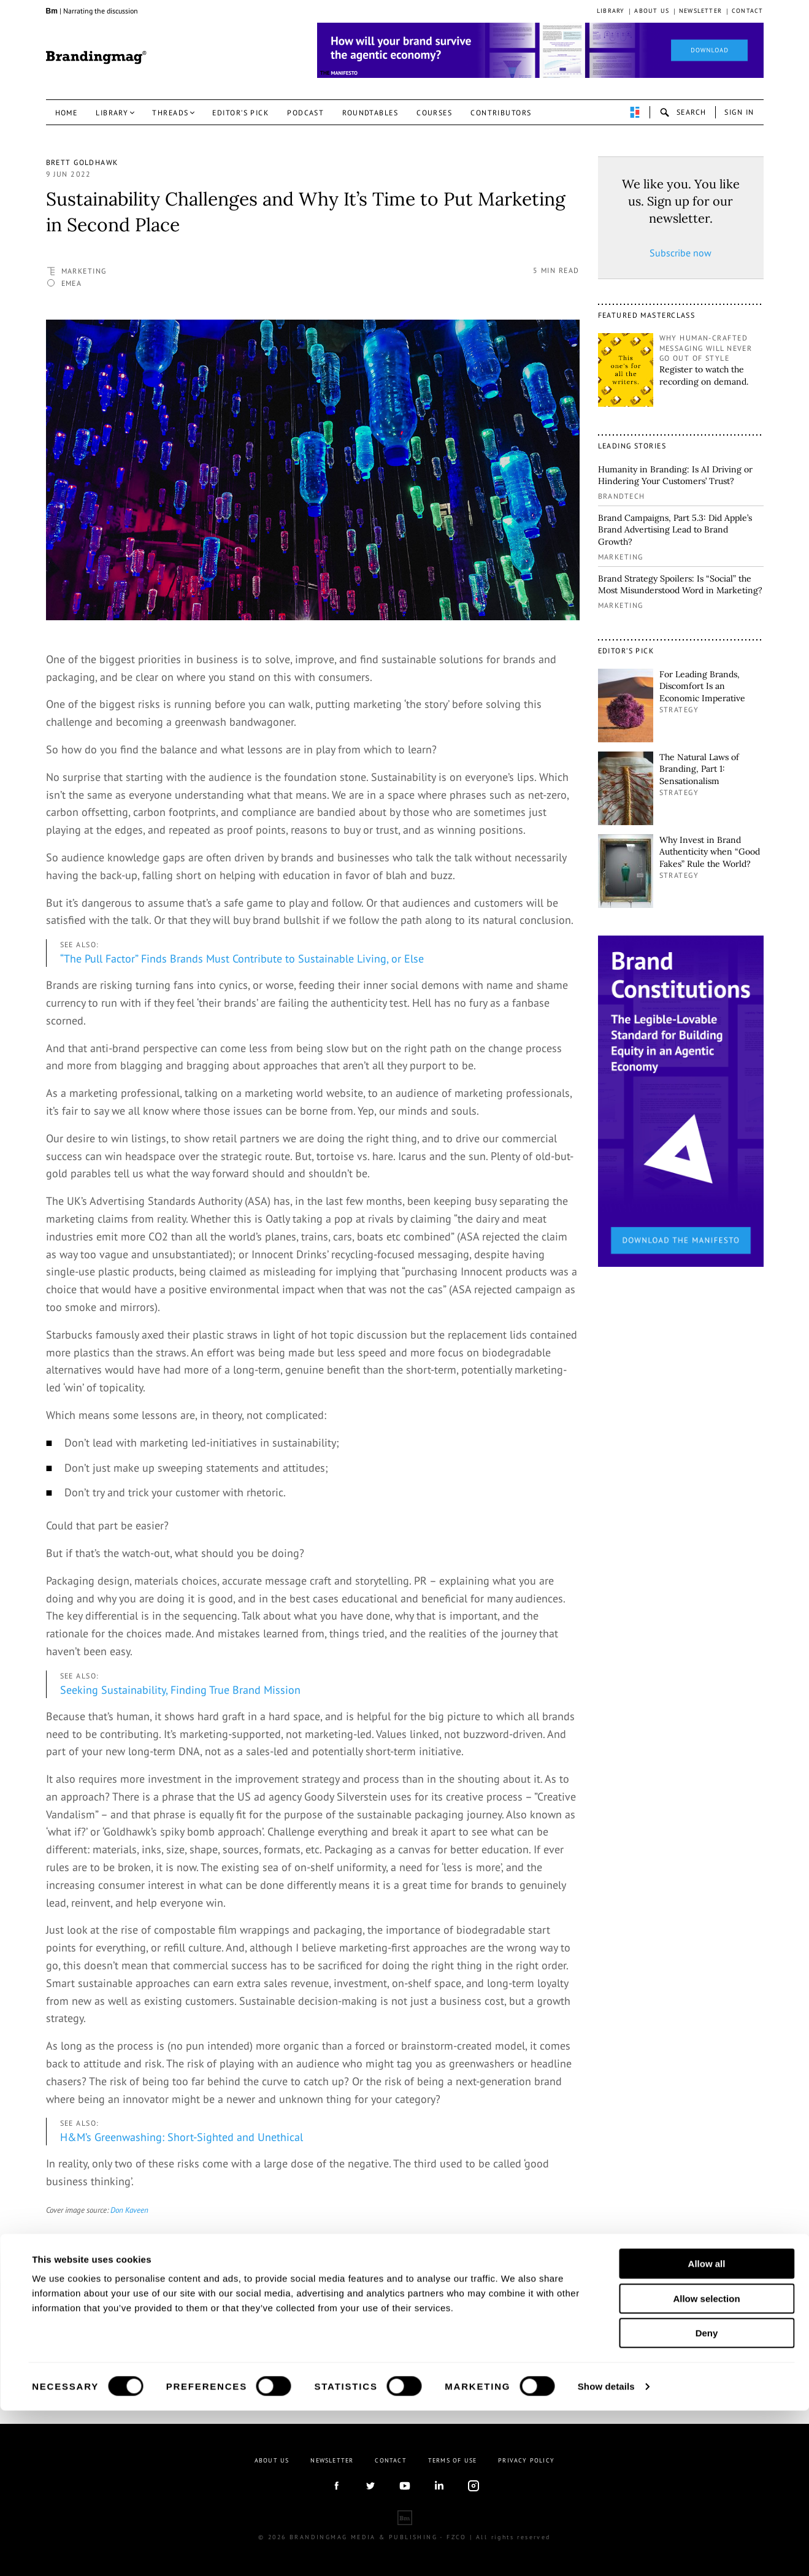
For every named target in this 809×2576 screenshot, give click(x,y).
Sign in (739, 112)
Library (610, 11)
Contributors (500, 112)
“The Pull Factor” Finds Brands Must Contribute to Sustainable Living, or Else (242, 959)
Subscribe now (680, 253)
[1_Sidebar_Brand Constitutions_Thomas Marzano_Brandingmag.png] (681, 1100)
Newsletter (700, 11)
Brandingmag (96, 57)
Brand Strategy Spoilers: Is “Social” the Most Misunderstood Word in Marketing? (680, 584)
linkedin (138, 2340)
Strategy (679, 709)
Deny (707, 2498)
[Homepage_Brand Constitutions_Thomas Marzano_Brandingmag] (540, 50)
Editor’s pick (240, 112)
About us (651, 11)
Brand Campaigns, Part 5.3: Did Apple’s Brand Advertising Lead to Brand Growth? (675, 529)
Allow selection (706, 2464)
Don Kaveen (129, 2209)
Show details (606, 2552)
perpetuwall (634, 112)
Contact (747, 11)
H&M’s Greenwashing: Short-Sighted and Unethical (181, 2137)
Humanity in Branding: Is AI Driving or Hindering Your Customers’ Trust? (675, 475)
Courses (434, 112)
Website (136, 2353)
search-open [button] (683, 112)
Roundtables (370, 112)
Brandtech (621, 496)
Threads (170, 112)
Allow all (707, 2429)
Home (66, 112)
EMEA (71, 283)
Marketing (84, 270)
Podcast (305, 112)
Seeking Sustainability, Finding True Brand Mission (180, 1690)
